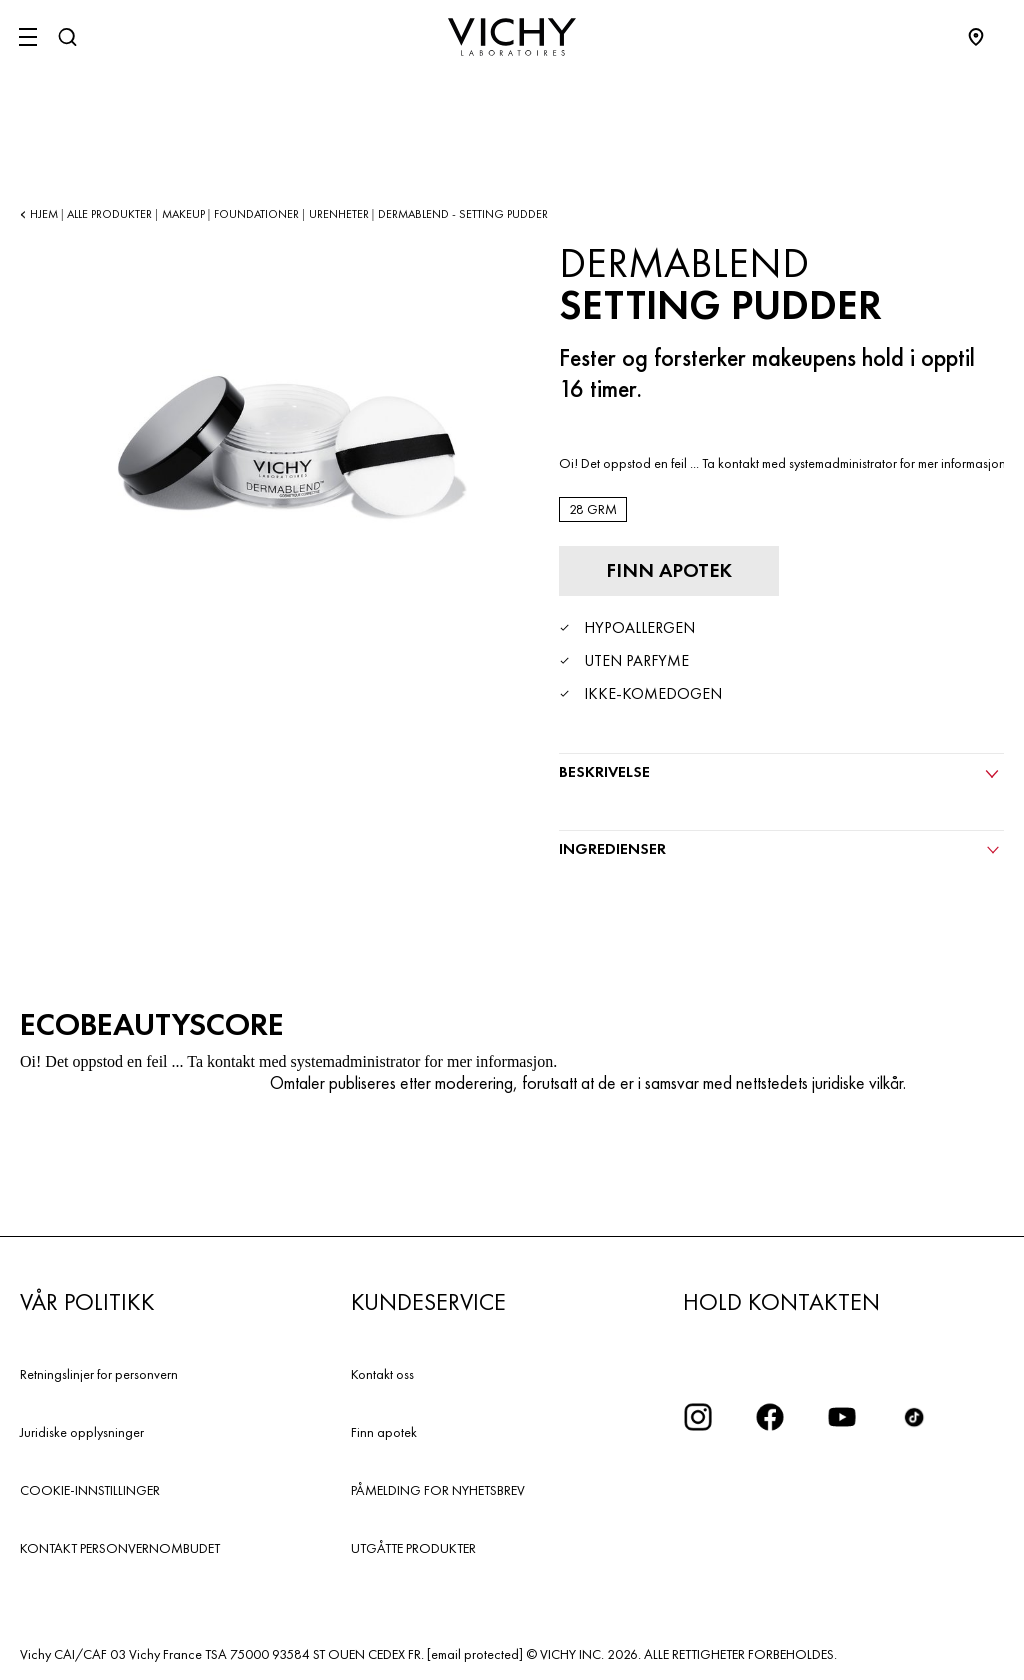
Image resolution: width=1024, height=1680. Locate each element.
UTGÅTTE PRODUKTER (413, 1548)
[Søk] (67, 37)
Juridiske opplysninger (82, 1432)
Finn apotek (384, 1432)
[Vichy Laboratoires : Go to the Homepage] (512, 37)
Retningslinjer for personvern (99, 1374)
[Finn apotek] (669, 571)
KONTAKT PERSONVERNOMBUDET (120, 1548)
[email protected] (475, 1654)
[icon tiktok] (914, 1417)
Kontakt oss (382, 1374)
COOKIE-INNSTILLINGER (90, 1490)
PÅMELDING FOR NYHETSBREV (438, 1490)
